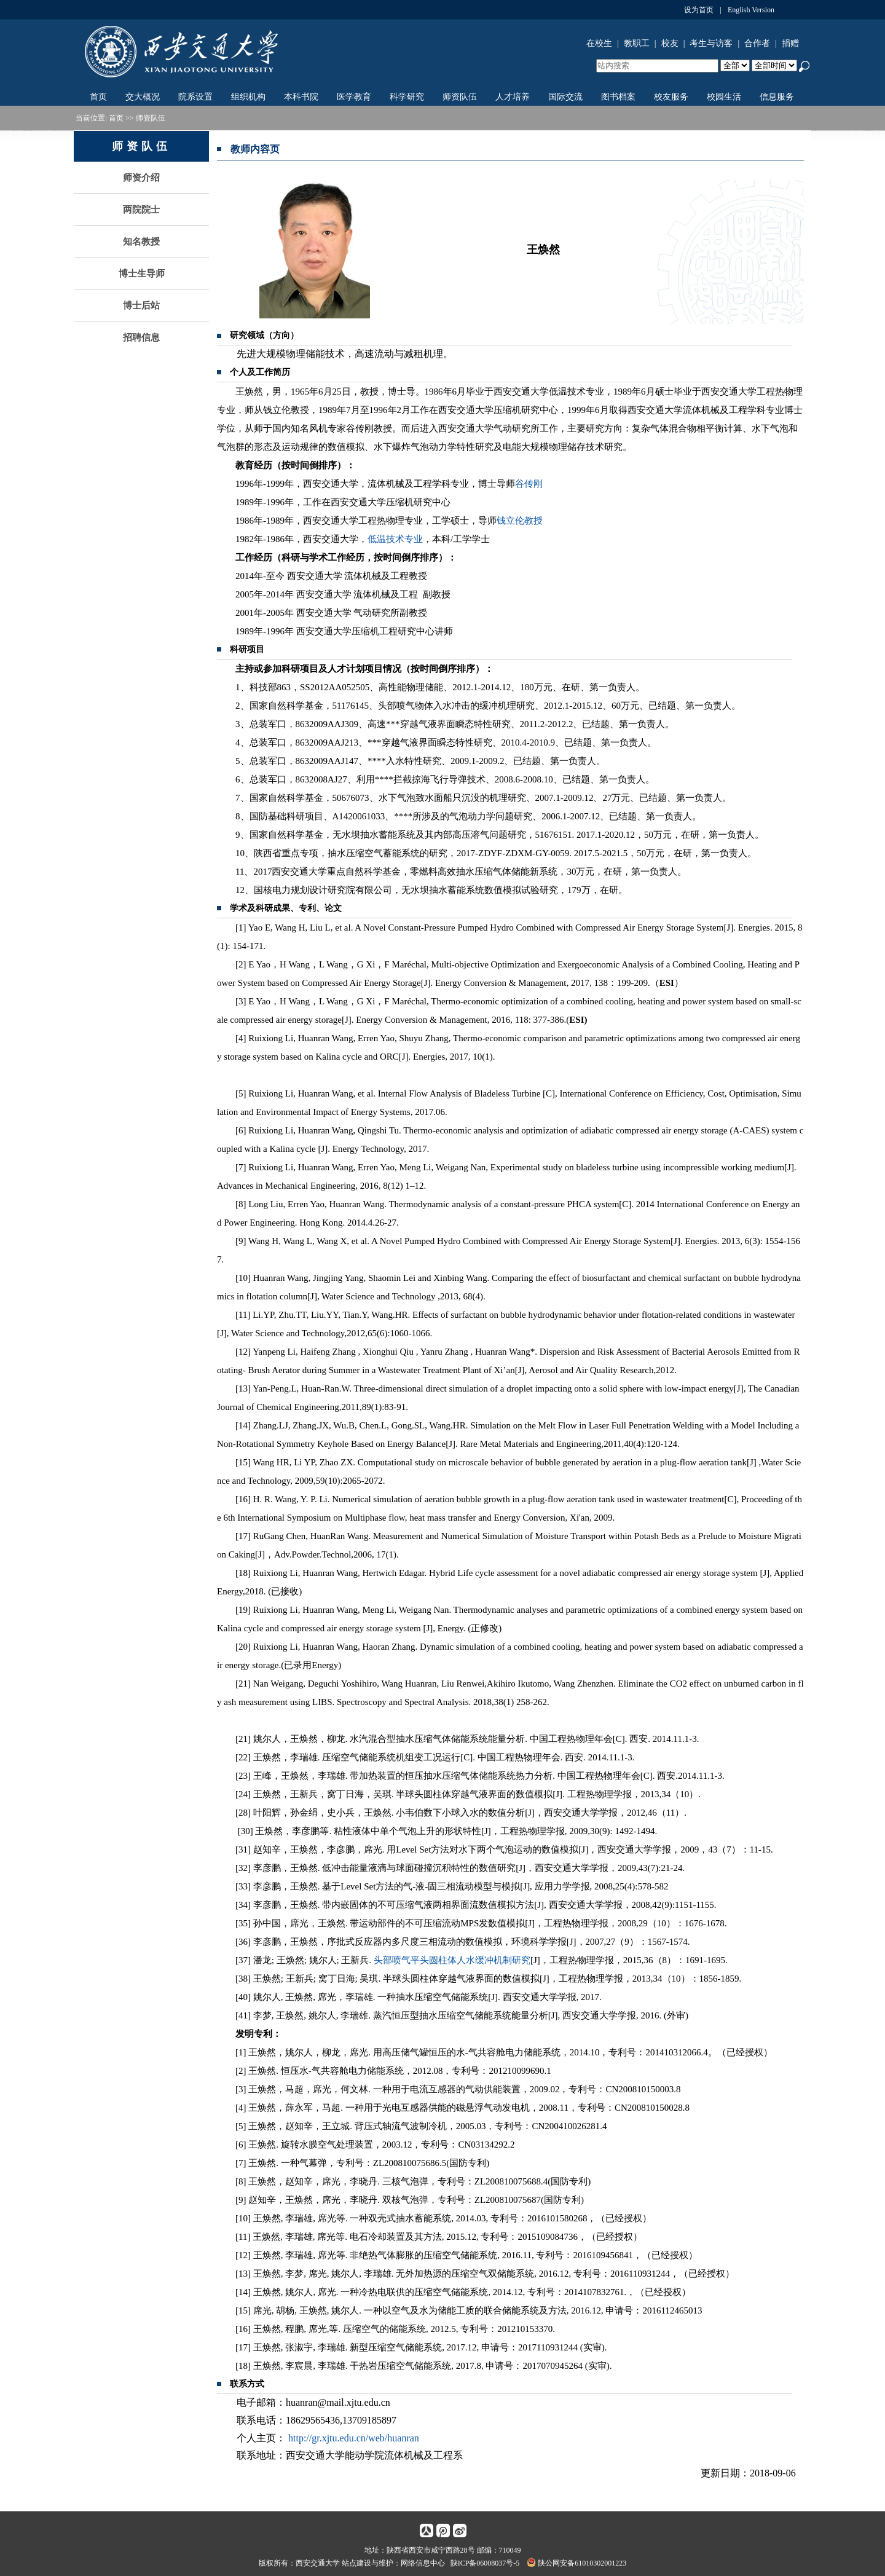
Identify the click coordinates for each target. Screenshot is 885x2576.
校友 (669, 43)
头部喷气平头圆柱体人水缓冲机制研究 (452, 1960)
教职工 (637, 43)
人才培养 (512, 96)
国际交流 (565, 96)
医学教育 (354, 96)
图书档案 (618, 96)
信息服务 (777, 96)
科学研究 (407, 96)
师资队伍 (459, 96)
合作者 (757, 43)
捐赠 (790, 43)
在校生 (599, 43)
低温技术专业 (395, 539)
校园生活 (724, 96)
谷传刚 (529, 484)
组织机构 (248, 96)
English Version (751, 10)
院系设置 (195, 96)
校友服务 (671, 96)
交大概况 (142, 96)
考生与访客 (711, 43)
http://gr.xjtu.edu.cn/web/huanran (353, 2438)
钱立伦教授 (520, 521)
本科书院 (301, 96)
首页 (98, 96)
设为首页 (699, 10)
